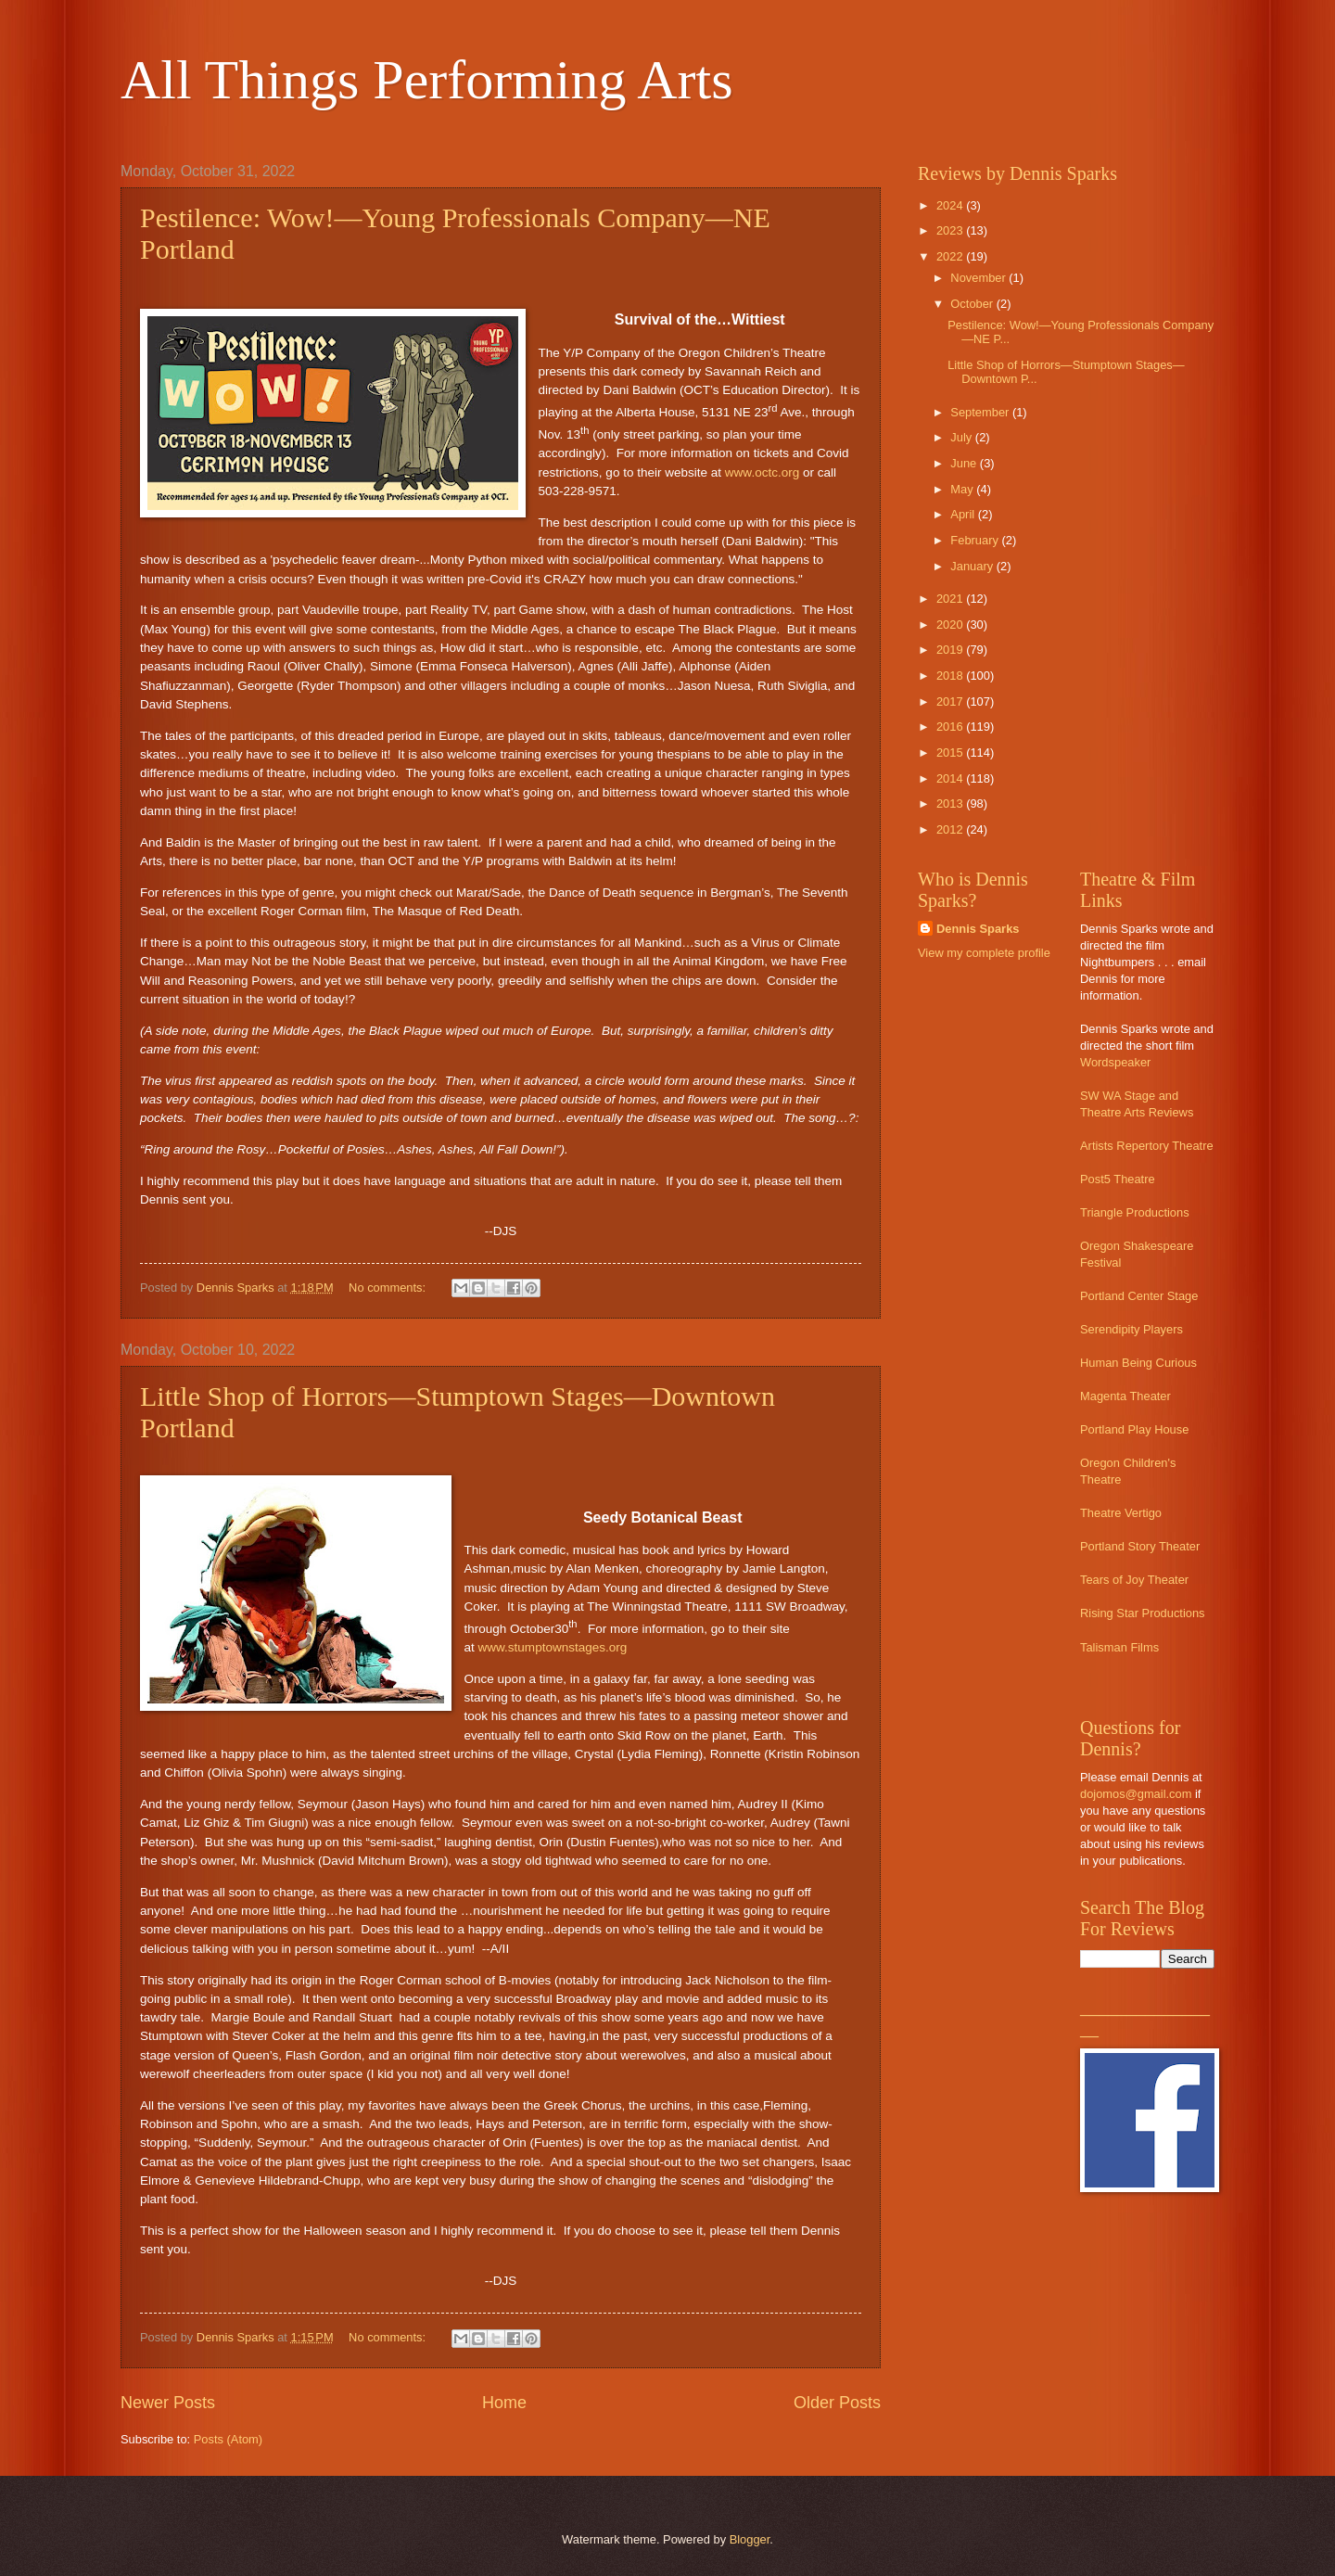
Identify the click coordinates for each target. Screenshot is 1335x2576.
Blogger (750, 2539)
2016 (951, 726)
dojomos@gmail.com (1135, 1794)
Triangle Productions (1134, 1212)
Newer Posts (168, 2402)
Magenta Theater (1125, 1396)
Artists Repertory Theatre (1147, 1146)
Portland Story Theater (1140, 1546)
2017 (951, 701)
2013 (951, 803)
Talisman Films (1119, 1647)
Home (504, 2402)
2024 (951, 205)
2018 (951, 675)
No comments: (389, 1287)
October (973, 304)
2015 (951, 752)
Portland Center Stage (1139, 1296)
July (962, 437)
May (963, 489)
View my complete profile (984, 953)
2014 (951, 778)
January (973, 566)
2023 (951, 230)
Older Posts (837, 2402)
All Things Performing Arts (427, 79)
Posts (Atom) (228, 2439)
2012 (951, 829)
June (965, 463)
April (963, 514)
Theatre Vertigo (1121, 1513)
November (979, 278)
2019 (951, 650)
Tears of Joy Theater (1134, 1580)
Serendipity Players (1131, 1329)
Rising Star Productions (1142, 1613)
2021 (951, 599)
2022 (951, 256)
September (981, 412)
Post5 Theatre (1117, 1179)
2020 (951, 624)
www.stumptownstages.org (553, 1647)
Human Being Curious (1138, 1363)
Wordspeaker (1115, 1062)
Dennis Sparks (977, 929)
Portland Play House (1134, 1429)
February (975, 540)
